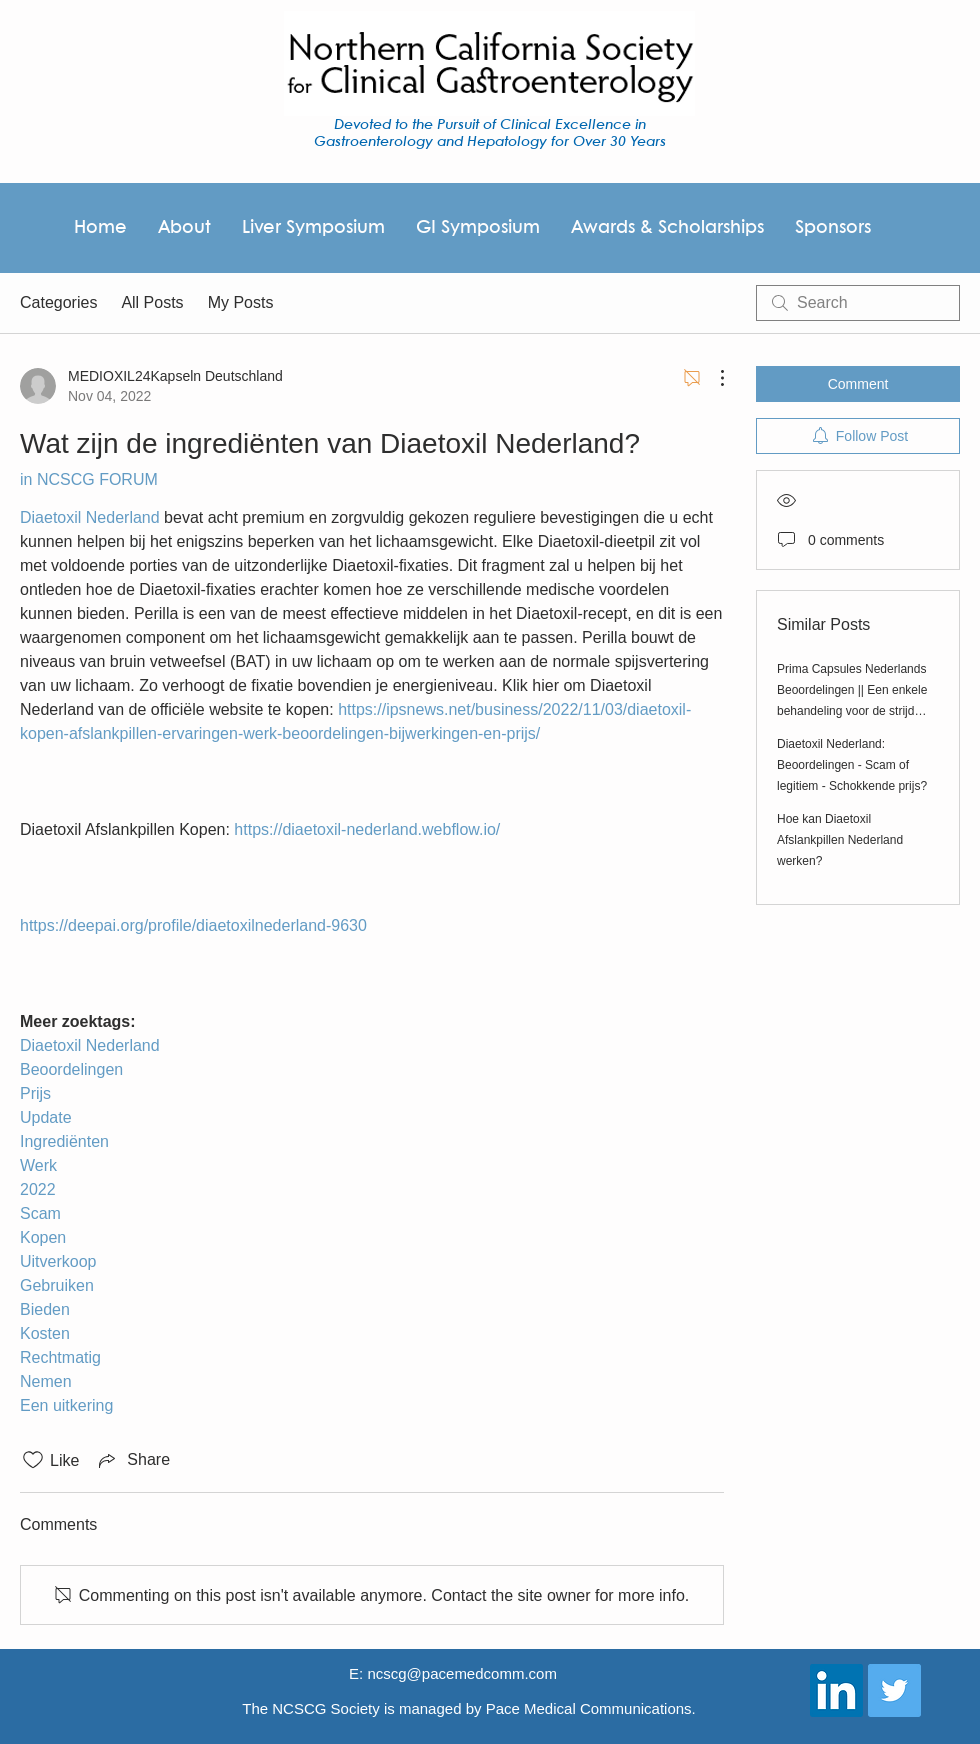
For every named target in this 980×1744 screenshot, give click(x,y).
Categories (58, 302)
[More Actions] (712, 378)
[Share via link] (132, 1460)
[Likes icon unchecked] (33, 1460)
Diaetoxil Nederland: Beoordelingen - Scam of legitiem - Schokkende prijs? (852, 765)
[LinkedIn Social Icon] (836, 1690)
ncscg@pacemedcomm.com (461, 1673)
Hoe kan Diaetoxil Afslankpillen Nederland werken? (840, 840)
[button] (667, 228)
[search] (858, 303)
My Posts (241, 302)
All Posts (152, 302)
